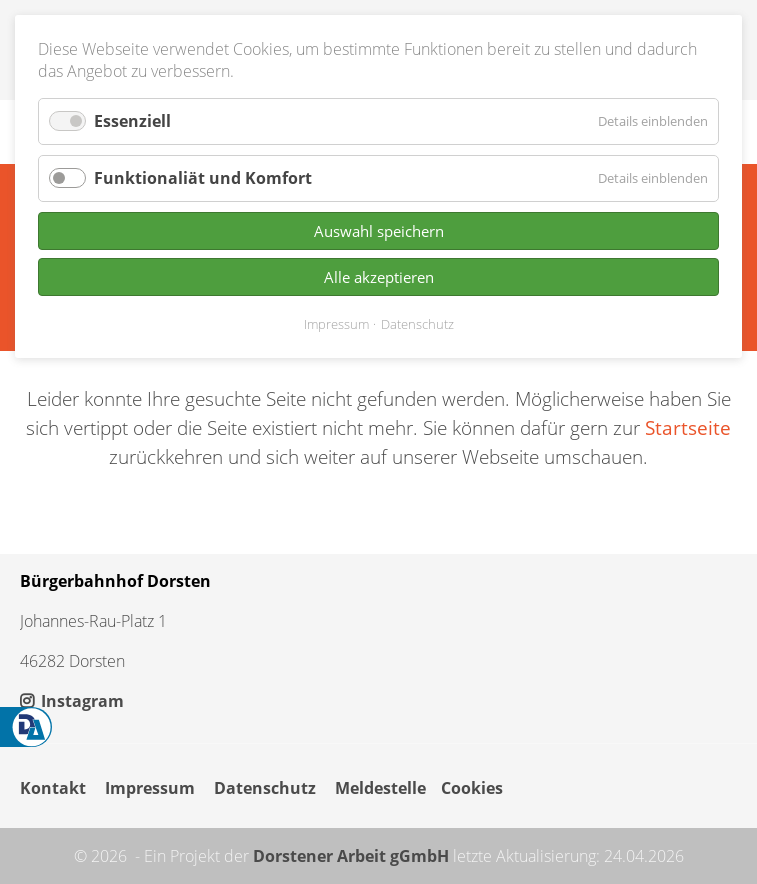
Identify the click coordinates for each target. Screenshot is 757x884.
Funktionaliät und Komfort (203, 178)
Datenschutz (265, 788)
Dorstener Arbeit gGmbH (351, 856)
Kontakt (53, 788)
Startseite (688, 427)
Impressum (150, 788)
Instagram (72, 701)
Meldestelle (380, 788)
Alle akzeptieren (379, 277)
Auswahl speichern (379, 231)
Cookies (472, 788)
